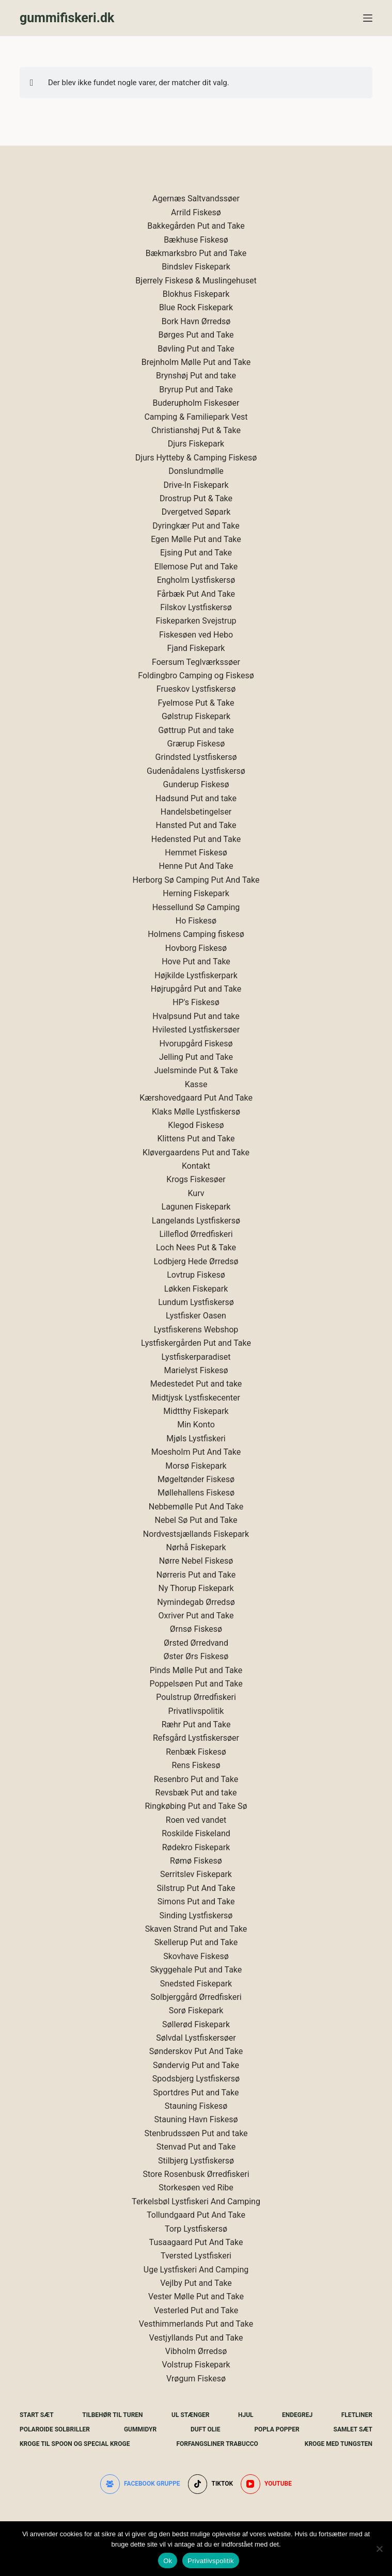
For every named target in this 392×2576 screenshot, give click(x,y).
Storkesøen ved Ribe (196, 2187)
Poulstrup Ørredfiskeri (196, 1697)
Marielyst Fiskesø (196, 1370)
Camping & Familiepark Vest (195, 417)
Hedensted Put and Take (196, 839)
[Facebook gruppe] (140, 2484)
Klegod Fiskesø (196, 1125)
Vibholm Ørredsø (196, 2351)
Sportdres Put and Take (196, 2092)
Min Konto (196, 1424)
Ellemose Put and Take (196, 566)
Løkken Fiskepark (196, 1289)
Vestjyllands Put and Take (196, 2338)
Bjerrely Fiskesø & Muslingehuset (195, 280)
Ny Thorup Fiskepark (196, 1588)
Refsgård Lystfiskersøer (196, 1738)
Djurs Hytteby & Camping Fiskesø (196, 458)
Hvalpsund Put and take (196, 1016)
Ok (167, 2561)
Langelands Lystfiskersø (196, 1221)
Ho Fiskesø (196, 921)
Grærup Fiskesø (196, 744)
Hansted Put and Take (195, 825)
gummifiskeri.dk (67, 17)
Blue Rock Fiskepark (196, 307)
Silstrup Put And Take (196, 1888)
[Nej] (379, 2548)
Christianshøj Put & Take (196, 430)
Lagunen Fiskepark (196, 1207)
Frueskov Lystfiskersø (196, 689)
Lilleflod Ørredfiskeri (195, 1234)
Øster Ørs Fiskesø (196, 1656)
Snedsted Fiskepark (196, 1984)
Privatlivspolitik (196, 1711)
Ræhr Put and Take (196, 1724)
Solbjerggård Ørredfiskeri (195, 1997)
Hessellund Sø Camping (196, 907)
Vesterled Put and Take (196, 2310)
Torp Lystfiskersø (196, 2229)
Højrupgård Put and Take (196, 989)
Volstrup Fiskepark (196, 2365)
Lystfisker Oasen (196, 1316)
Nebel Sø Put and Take (196, 1520)
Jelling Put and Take (196, 1057)
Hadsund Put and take (196, 798)
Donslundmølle (196, 471)
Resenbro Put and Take (196, 1779)
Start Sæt (37, 2415)
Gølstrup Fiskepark (196, 716)
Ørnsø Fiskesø (196, 1629)
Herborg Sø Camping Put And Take (196, 880)
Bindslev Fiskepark (196, 267)
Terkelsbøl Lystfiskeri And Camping (196, 2201)
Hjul (246, 2415)
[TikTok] (210, 2484)
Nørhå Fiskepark (196, 1547)
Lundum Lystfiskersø (196, 1302)
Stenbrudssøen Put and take (195, 2133)
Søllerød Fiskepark (196, 2024)
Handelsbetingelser (196, 812)
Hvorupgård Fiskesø (195, 1043)
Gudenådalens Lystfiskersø (196, 771)
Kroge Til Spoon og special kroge (75, 2443)
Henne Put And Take (196, 866)
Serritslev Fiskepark (196, 1874)
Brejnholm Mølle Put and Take (196, 362)
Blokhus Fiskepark (196, 294)
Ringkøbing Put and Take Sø (196, 1806)
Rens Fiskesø (195, 1765)
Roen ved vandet (196, 1820)
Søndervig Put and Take (196, 2065)
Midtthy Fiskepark (195, 1411)
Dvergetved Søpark (196, 512)
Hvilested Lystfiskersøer (196, 1030)
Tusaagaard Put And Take (196, 2242)
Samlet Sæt (353, 2429)
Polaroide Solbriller (55, 2429)
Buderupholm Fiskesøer (195, 403)
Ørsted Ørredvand (196, 1643)
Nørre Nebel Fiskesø (196, 1561)
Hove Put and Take (196, 961)
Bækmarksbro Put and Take (196, 253)
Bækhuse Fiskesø (196, 240)
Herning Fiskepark (196, 893)
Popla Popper (276, 2429)
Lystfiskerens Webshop (196, 1329)
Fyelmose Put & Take (196, 703)
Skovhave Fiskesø (196, 1956)
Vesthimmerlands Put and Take (196, 2324)
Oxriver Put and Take (196, 1615)
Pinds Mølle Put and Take (196, 1670)
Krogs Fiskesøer (195, 1179)
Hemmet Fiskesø (196, 852)
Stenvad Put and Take (196, 2147)
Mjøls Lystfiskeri (196, 1438)
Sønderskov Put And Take (196, 2051)
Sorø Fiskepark (196, 2010)
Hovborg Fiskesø (196, 948)
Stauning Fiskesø (196, 2106)
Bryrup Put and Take (195, 389)
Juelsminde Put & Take (196, 1070)
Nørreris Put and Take (196, 1575)
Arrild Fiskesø (196, 212)
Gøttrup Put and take (196, 730)
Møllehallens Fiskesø (196, 1493)
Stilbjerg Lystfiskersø (196, 2161)
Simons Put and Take (196, 1901)
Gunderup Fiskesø (196, 784)
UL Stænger (190, 2415)
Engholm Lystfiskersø (196, 580)
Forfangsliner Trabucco (217, 2443)
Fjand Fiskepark (196, 648)
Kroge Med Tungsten (338, 2443)
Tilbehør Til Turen (112, 2415)
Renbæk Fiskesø (196, 1752)
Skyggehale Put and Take (196, 1970)
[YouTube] (266, 2484)
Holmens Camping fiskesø (196, 934)
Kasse (196, 1084)
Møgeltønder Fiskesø (196, 1479)
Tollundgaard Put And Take (196, 2215)
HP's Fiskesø (196, 1002)
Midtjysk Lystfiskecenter (196, 1398)
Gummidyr (140, 2429)
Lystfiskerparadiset (195, 1357)
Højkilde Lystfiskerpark (196, 975)
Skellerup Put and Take (196, 1942)
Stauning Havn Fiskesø (196, 2119)
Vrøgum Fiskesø (196, 2378)
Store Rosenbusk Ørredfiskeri (196, 2174)
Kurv (196, 1193)
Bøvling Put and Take (196, 349)
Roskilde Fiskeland (196, 1833)
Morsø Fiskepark (195, 1466)
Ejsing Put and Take (196, 553)
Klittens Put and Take (196, 1138)
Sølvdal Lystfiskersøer (196, 2038)
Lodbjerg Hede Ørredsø (195, 1261)
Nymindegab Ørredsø (195, 1602)
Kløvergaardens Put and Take (196, 1152)
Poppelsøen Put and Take (195, 1684)
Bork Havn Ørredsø (196, 321)
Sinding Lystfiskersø (196, 1915)
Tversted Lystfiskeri (196, 2256)
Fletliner (356, 2415)
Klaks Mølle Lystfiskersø (196, 1112)
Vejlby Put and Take (196, 2283)
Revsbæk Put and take (196, 1793)
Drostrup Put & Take (196, 498)
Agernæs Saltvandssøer (196, 198)
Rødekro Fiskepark (196, 1847)
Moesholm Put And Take (196, 1452)
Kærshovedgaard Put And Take (196, 1098)
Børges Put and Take (195, 335)
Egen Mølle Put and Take (196, 539)
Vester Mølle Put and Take (196, 2296)
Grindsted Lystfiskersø (196, 757)
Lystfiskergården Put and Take (196, 1343)
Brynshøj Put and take (196, 375)
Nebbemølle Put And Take (196, 1507)
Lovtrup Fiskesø (196, 1275)
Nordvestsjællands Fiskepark (196, 1534)
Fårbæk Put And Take (196, 594)
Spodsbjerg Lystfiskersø (196, 2079)
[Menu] (367, 18)
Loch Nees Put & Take (196, 1247)
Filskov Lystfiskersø (196, 607)
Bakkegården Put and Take (196, 226)
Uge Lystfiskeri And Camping (196, 2270)
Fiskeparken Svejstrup (196, 621)
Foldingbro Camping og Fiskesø (196, 675)
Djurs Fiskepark (196, 444)
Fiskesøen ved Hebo (196, 635)
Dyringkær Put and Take (195, 526)
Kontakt (196, 1166)
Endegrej (297, 2415)
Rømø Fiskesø (196, 1861)
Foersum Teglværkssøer (196, 662)
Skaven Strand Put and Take (196, 1929)
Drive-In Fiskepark (195, 485)
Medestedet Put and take (196, 1384)
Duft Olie (206, 2429)
